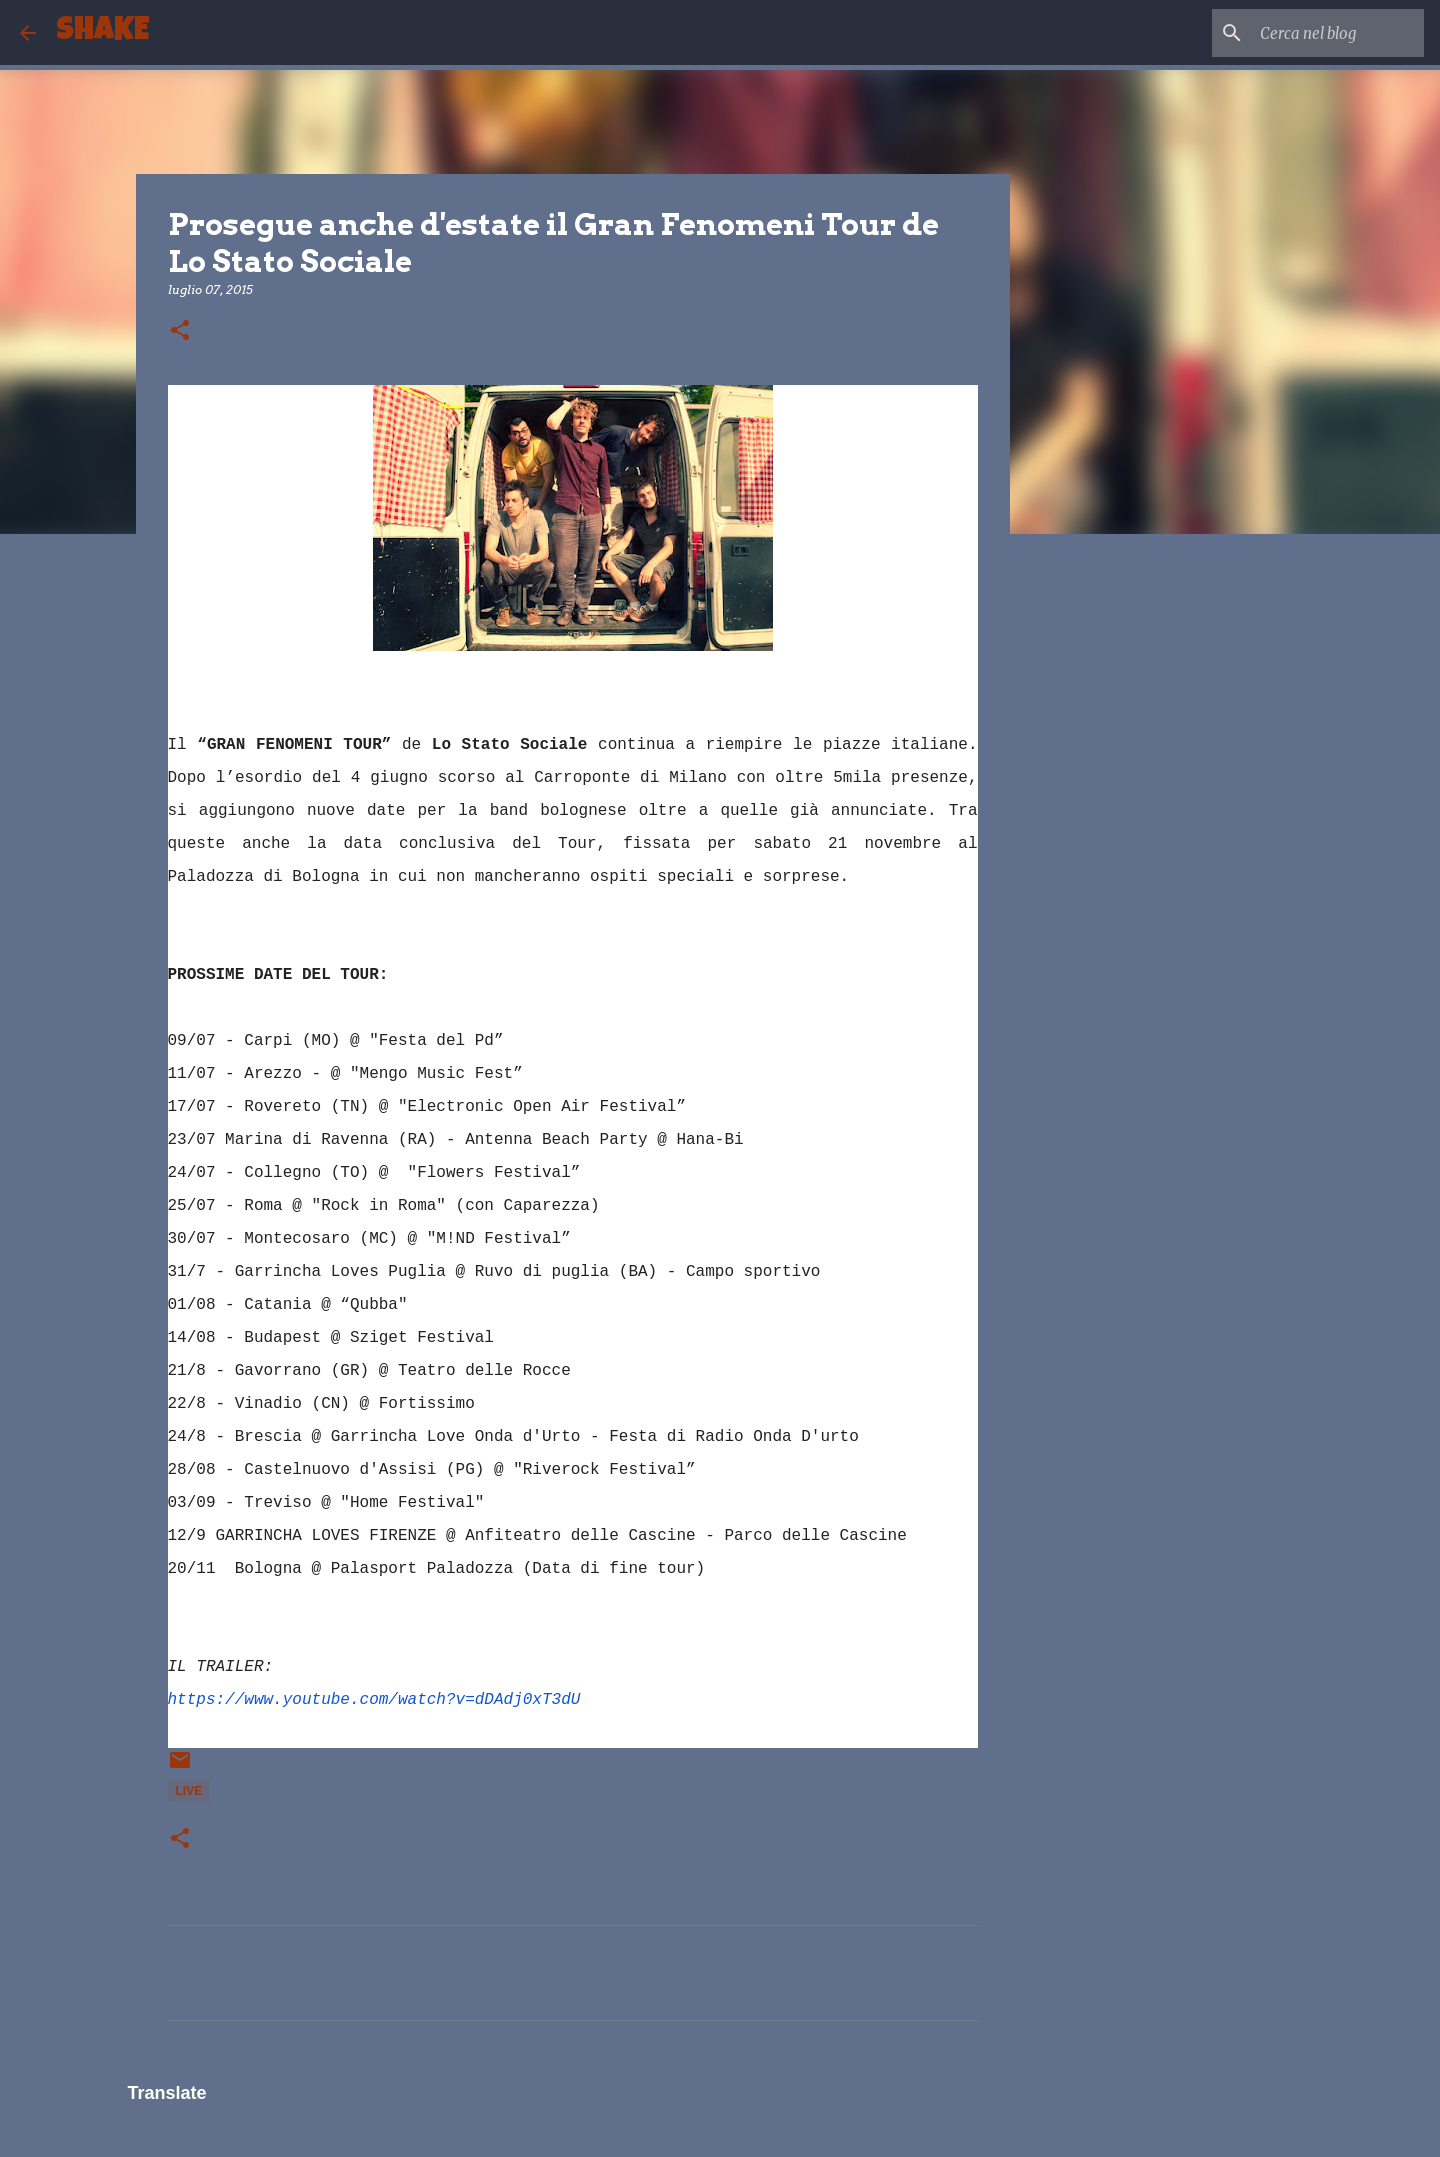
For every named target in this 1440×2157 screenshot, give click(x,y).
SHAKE (102, 32)
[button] (180, 331)
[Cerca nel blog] (1319, 33)
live (189, 1791)
